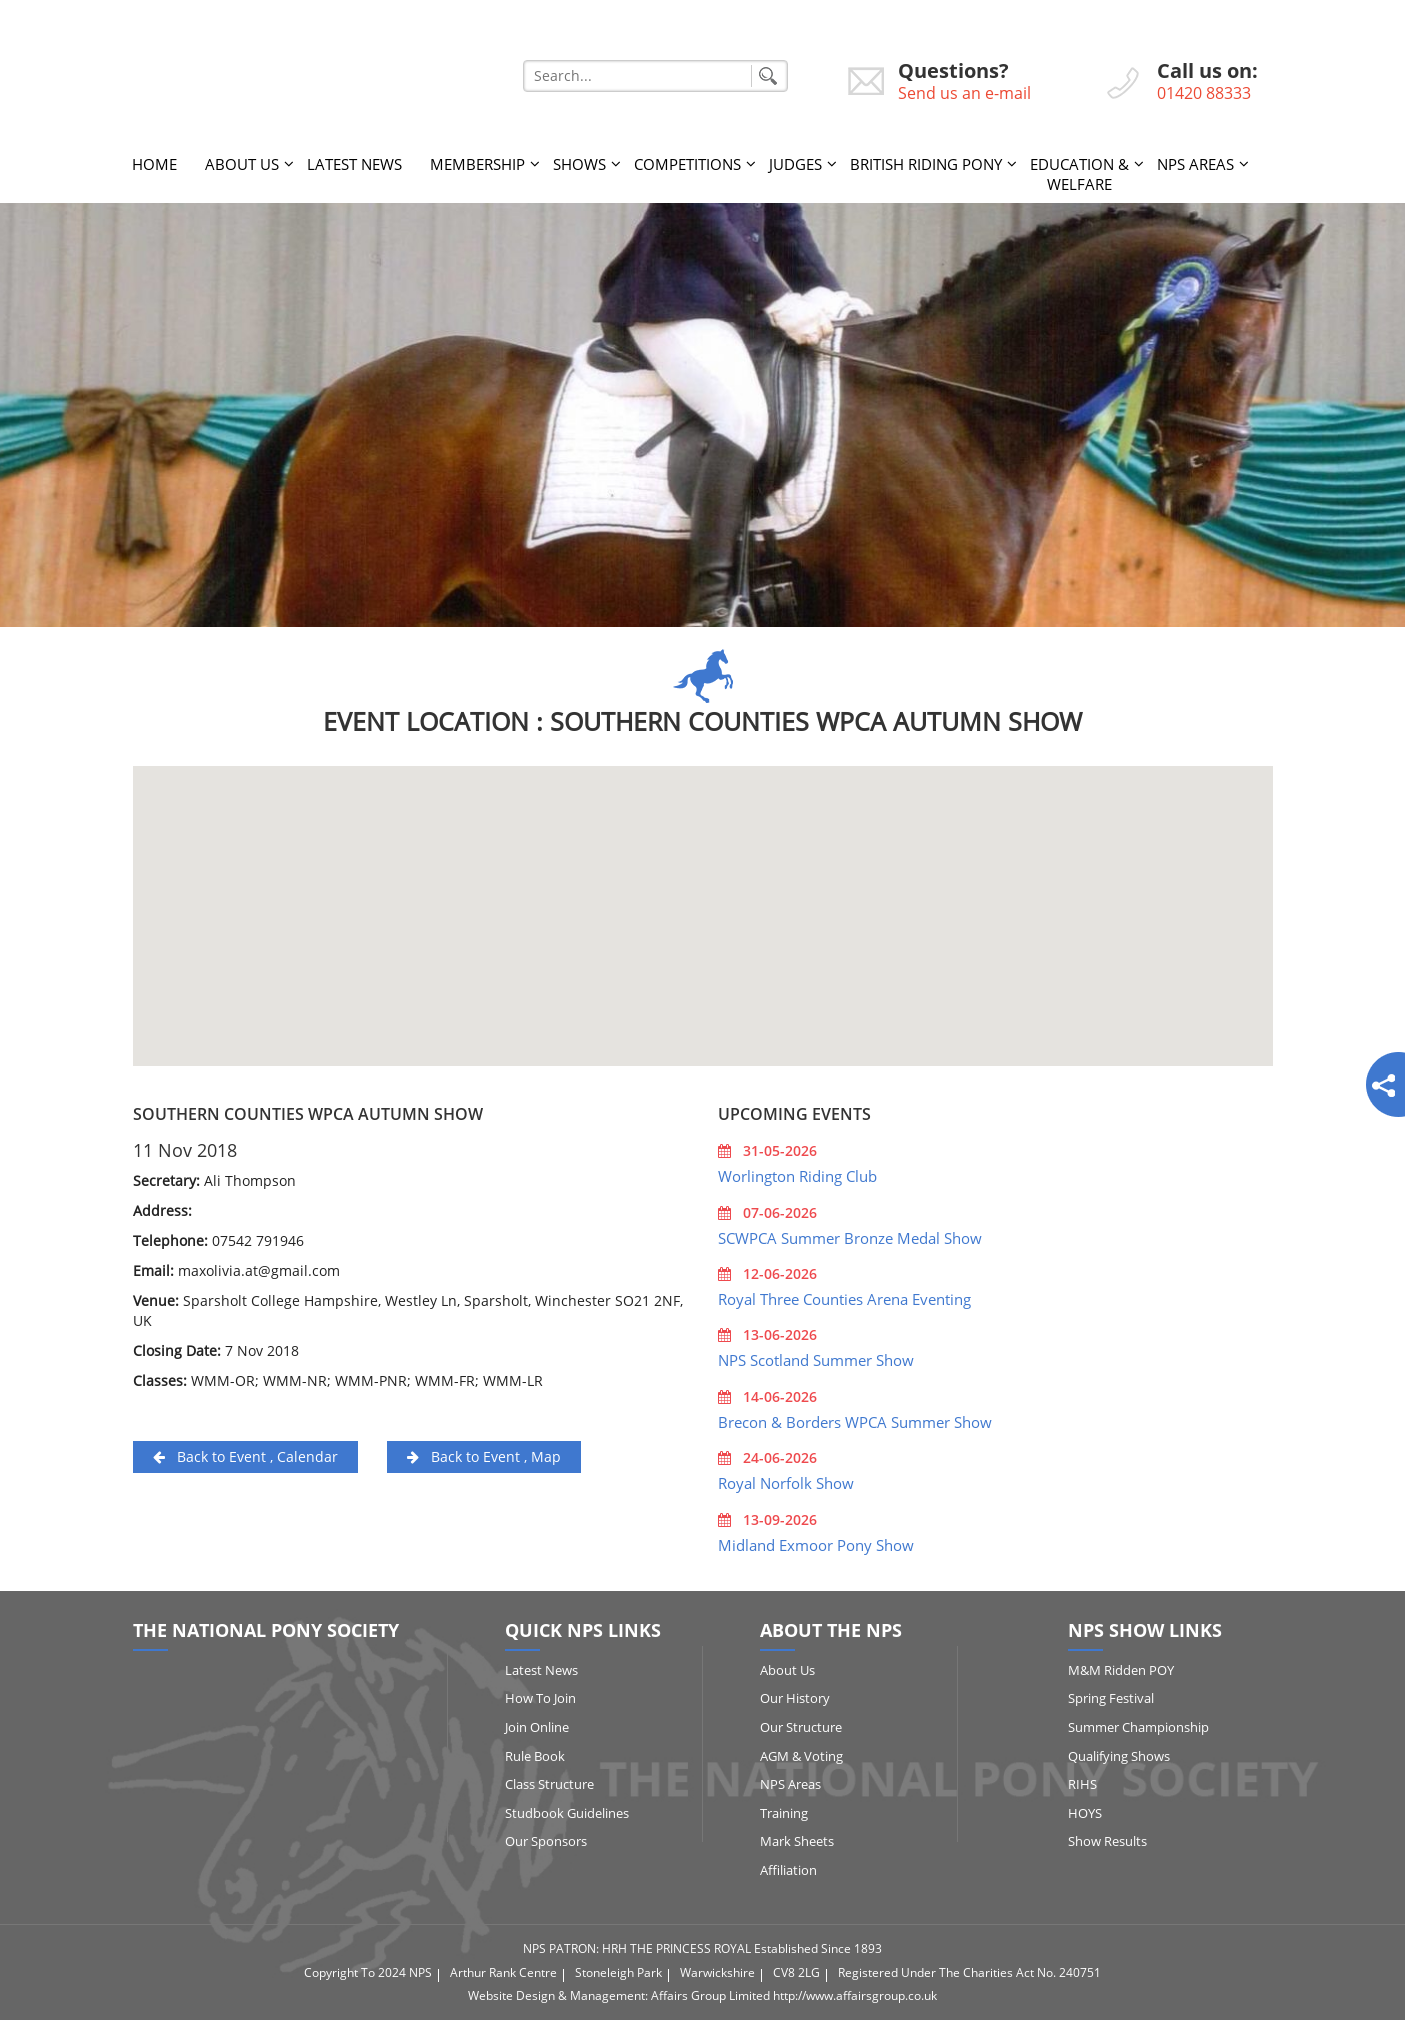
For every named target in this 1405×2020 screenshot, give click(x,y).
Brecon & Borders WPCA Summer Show (855, 1422)
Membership (477, 164)
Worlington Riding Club (797, 1176)
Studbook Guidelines (567, 1813)
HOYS (1085, 1813)
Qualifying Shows (1119, 1756)
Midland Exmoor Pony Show (816, 1545)
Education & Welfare (1079, 174)
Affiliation (788, 1870)
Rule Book (535, 1756)
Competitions (687, 164)
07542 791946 (258, 1240)
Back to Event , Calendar (245, 1456)
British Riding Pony (926, 164)
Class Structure (549, 1784)
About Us (242, 164)
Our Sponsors (546, 1841)
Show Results (1107, 1841)
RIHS (1082, 1784)
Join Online (537, 1727)
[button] (703, 897)
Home (154, 164)
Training (784, 1813)
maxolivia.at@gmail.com (259, 1270)
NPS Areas (1195, 164)
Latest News (354, 164)
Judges (795, 164)
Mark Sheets (797, 1841)
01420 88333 (1204, 93)
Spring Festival (1111, 1698)
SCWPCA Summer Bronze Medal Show (850, 1238)
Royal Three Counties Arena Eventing (844, 1299)
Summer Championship (1138, 1727)
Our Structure (801, 1727)
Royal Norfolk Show (786, 1483)
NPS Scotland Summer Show (816, 1360)
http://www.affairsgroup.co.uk (855, 1995)
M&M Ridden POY (1121, 1670)
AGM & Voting (801, 1756)
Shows (579, 164)
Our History (795, 1698)
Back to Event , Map (484, 1456)
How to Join (540, 1698)
